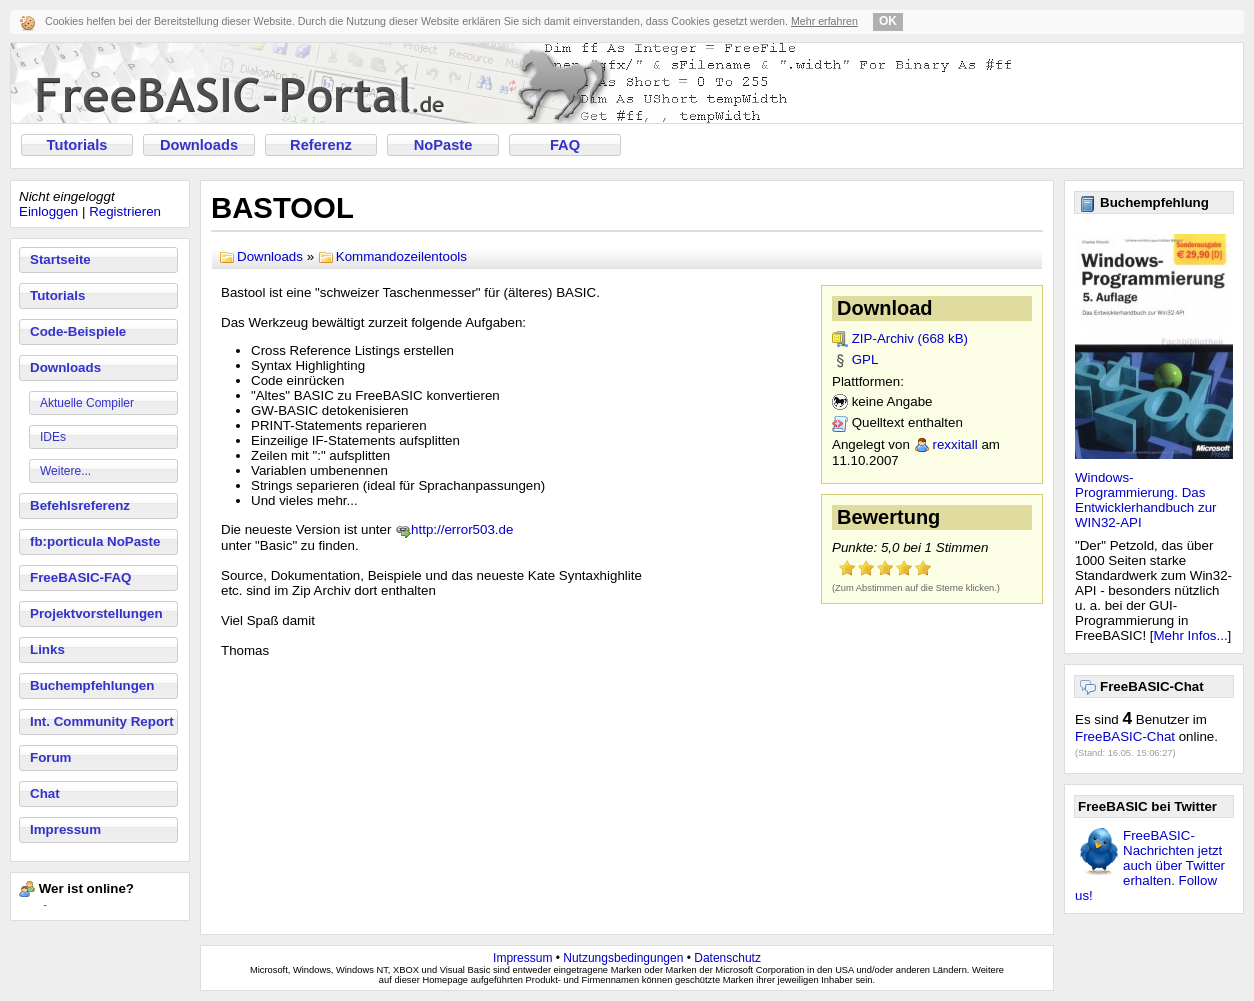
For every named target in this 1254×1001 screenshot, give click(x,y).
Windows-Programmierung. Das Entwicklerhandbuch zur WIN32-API (1146, 500)
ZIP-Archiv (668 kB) (910, 338)
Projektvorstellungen (96, 613)
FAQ (565, 145)
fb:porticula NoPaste (95, 541)
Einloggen (48, 211)
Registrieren (125, 211)
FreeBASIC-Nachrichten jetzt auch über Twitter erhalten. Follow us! (1150, 865)
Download (885, 308)
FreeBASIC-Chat (1125, 736)
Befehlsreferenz (80, 505)
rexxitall (955, 444)
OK (888, 21)
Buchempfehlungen (92, 685)
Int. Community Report (102, 721)
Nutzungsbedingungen (623, 958)
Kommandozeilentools (401, 256)
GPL (865, 359)
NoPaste (443, 145)
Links (47, 649)
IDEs (53, 437)
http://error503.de (462, 529)
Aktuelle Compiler (87, 403)
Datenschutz (727, 958)
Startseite (60, 259)
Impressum (65, 829)
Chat (45, 793)
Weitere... (65, 471)
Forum (50, 757)
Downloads (199, 145)
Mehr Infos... (1191, 635)
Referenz (321, 145)
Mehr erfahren (824, 21)
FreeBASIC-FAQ (80, 577)
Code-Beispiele (78, 331)
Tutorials (77, 145)
